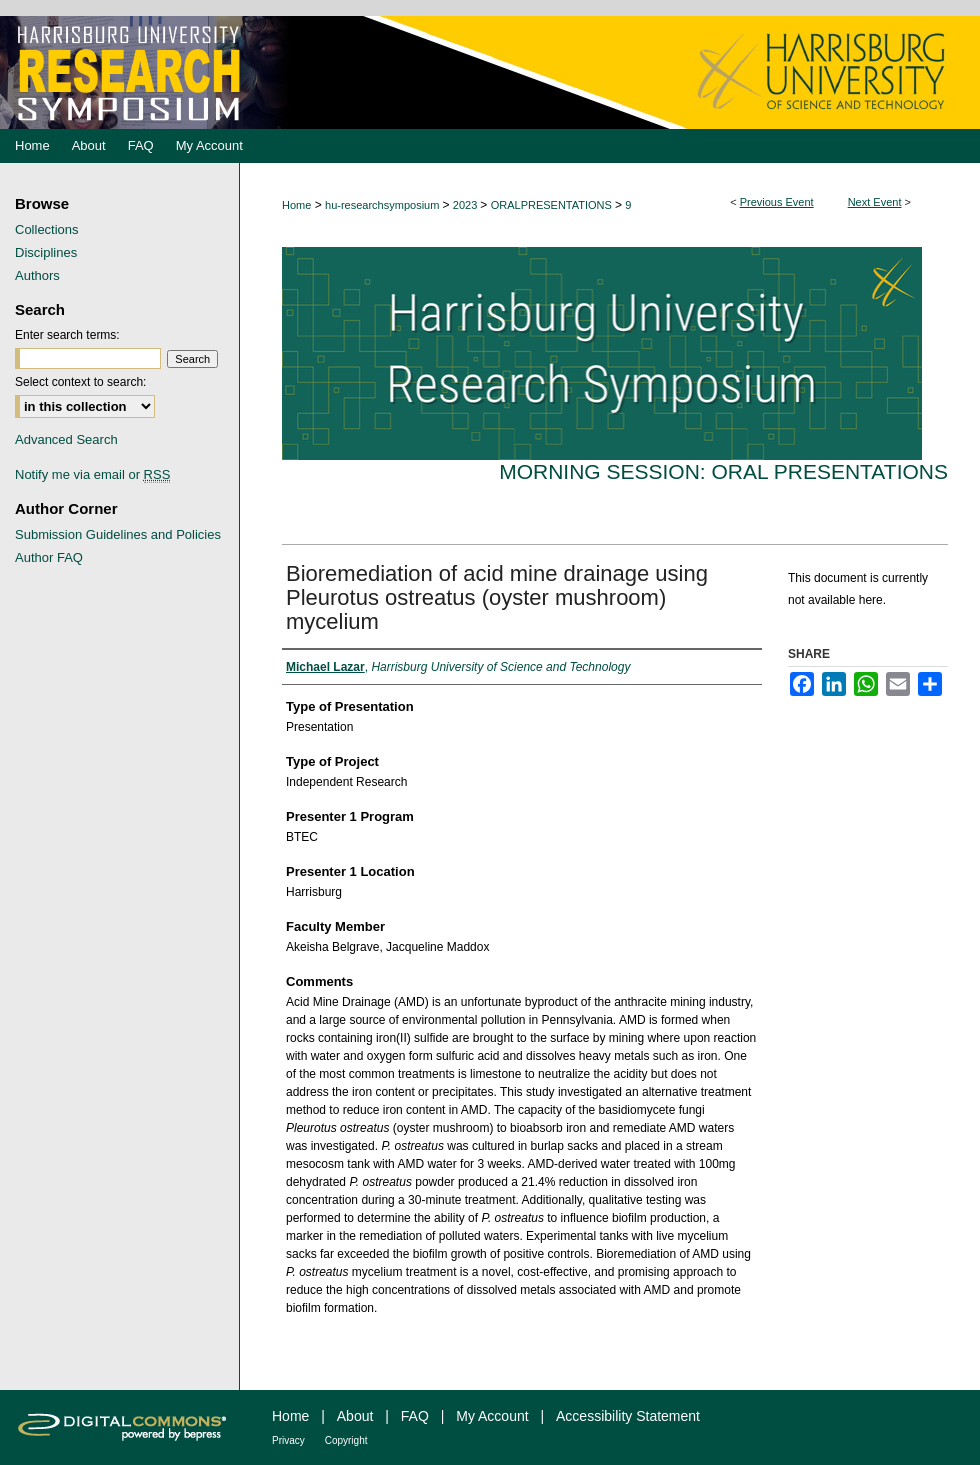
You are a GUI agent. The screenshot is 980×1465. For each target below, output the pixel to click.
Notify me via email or (92, 474)
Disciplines (46, 252)
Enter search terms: (67, 335)
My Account (492, 1416)
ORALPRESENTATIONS (553, 205)
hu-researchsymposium (383, 205)
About (355, 1416)
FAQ (415, 1416)
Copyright (346, 1440)
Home (296, 205)
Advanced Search (66, 439)
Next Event (875, 202)
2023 (467, 205)
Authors (37, 275)
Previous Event (777, 202)
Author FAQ (49, 557)
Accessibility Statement (628, 1416)
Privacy (288, 1440)
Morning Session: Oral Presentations (723, 471)
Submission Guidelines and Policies (118, 534)
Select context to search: (80, 382)
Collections (47, 229)
